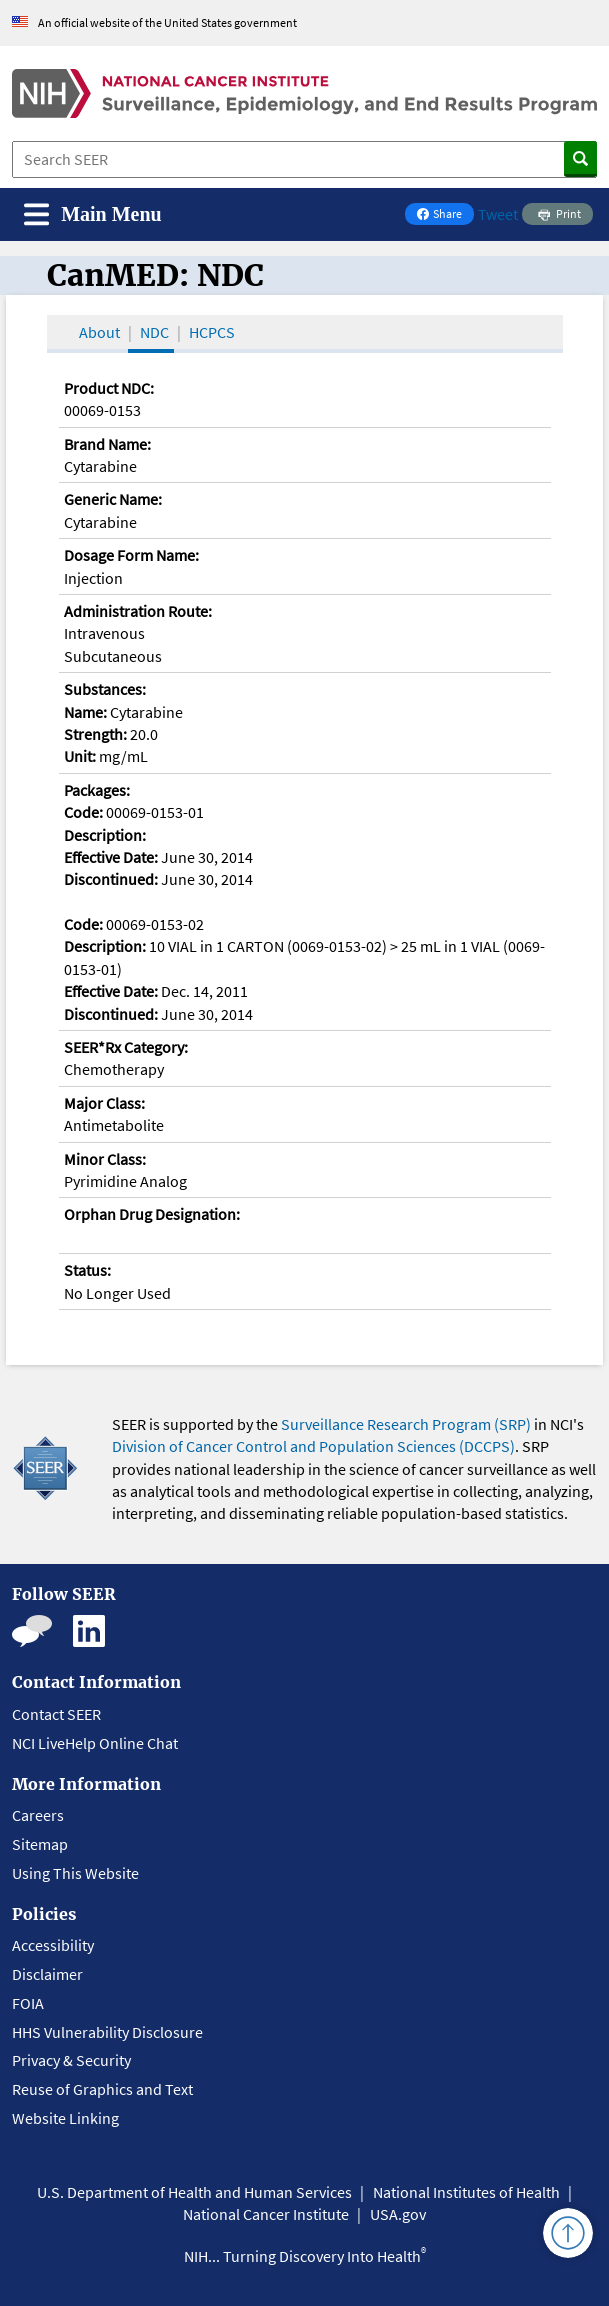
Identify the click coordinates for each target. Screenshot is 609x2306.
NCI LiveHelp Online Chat (95, 1743)
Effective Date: (111, 857)
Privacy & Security (71, 2060)
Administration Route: (138, 611)
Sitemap (40, 1844)
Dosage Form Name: (131, 555)
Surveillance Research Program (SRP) (406, 1424)
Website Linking (65, 2118)
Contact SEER (56, 1714)
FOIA (28, 2003)
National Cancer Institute (266, 2214)
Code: (83, 812)
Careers (38, 1815)
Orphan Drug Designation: (152, 1214)
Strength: (95, 734)
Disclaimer (47, 1974)
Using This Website (75, 1873)
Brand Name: (107, 444)
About (99, 332)
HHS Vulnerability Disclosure (107, 2032)
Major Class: (104, 1103)
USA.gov (398, 2214)
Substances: (105, 689)
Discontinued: (111, 879)
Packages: (97, 790)
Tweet (498, 214)
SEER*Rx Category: (126, 1047)
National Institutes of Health (466, 2192)
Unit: (80, 756)
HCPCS (212, 332)
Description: (105, 835)
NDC (154, 332)
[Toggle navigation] (93, 214)
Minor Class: (105, 1159)
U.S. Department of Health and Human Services (194, 2192)
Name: (85, 712)
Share (445, 215)
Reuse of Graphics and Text (102, 2089)
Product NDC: (109, 388)
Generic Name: (113, 499)
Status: (87, 1270)
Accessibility (53, 1945)
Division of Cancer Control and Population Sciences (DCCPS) (313, 1446)
